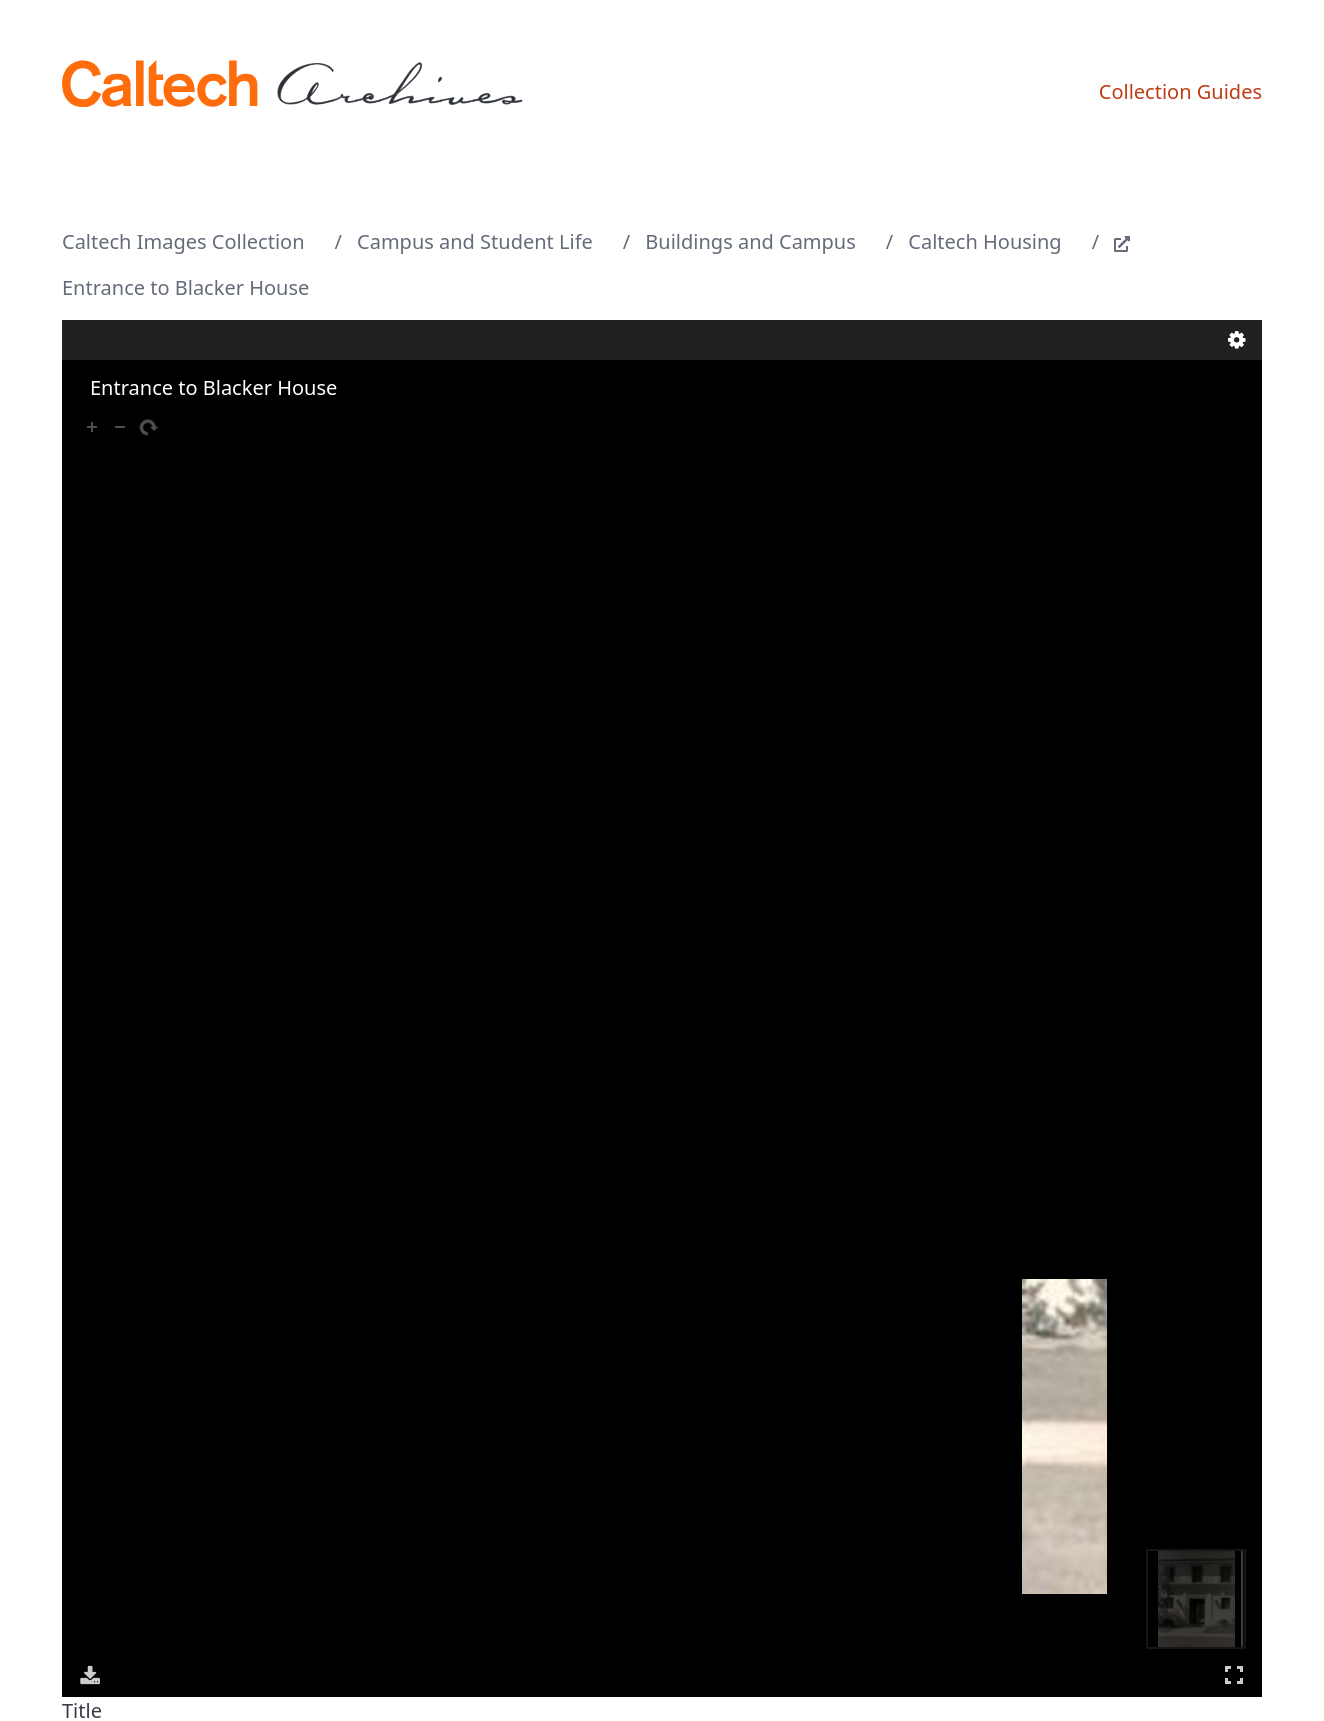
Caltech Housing (984, 241)
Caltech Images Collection (183, 241)
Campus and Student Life (475, 241)
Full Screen (1234, 1674)
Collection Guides (1180, 91)
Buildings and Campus (750, 241)
